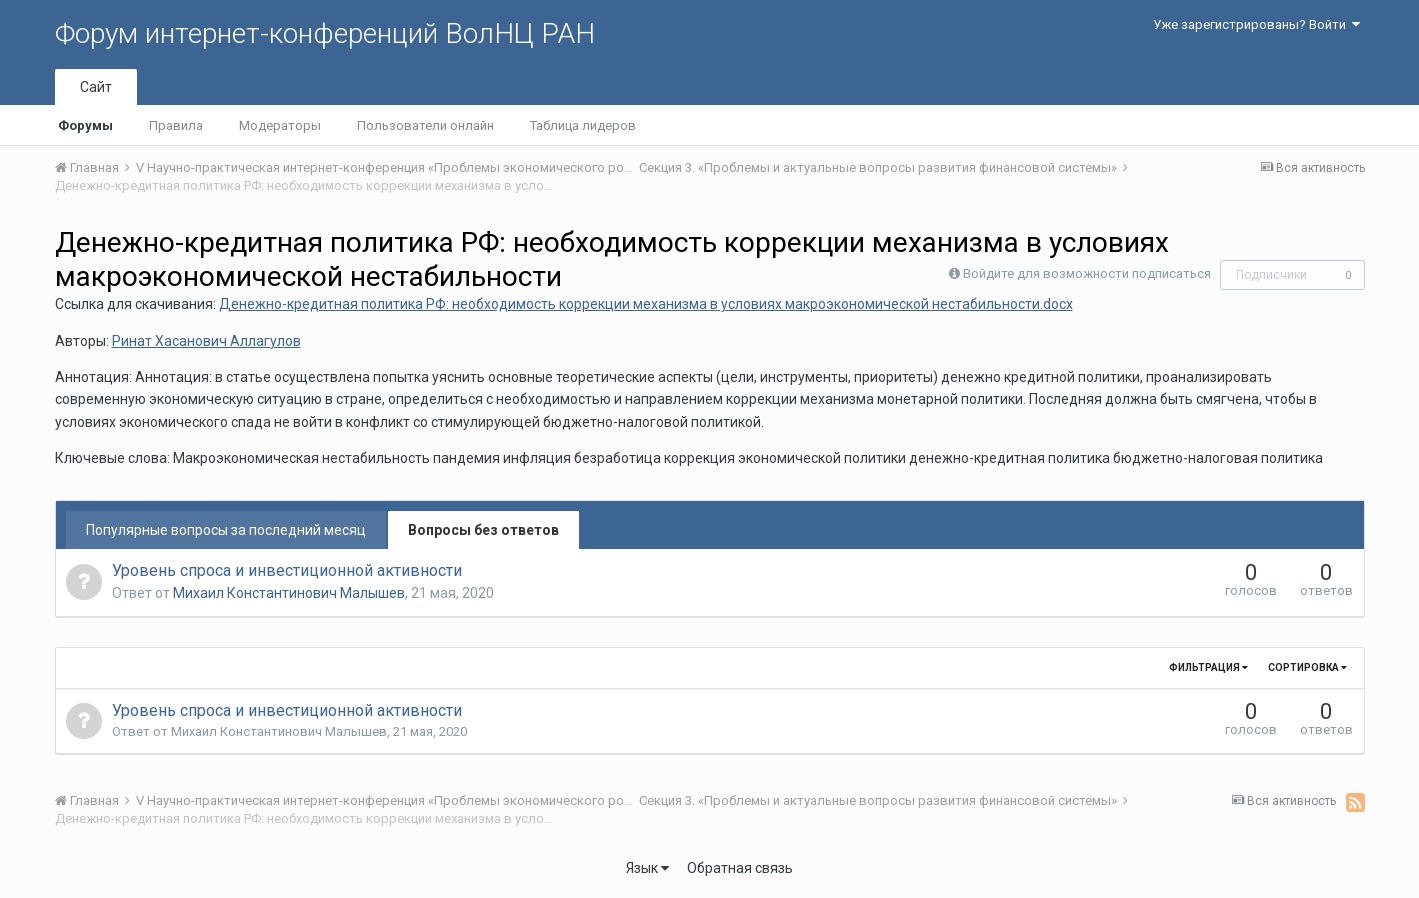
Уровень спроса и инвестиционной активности (287, 570)
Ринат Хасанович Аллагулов (206, 341)
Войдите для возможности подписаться (1087, 273)
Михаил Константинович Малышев (289, 593)
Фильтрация (1208, 667)
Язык (647, 868)
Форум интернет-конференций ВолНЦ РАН (325, 33)
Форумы (85, 125)
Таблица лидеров (583, 125)
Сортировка (1307, 667)
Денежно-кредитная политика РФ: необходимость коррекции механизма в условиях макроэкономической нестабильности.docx (646, 304)
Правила (176, 125)
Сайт (96, 87)
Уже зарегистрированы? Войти (1256, 24)
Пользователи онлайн (425, 125)
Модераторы (280, 125)
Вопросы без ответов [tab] (483, 530)
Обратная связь (740, 868)
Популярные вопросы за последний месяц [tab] (226, 530)
